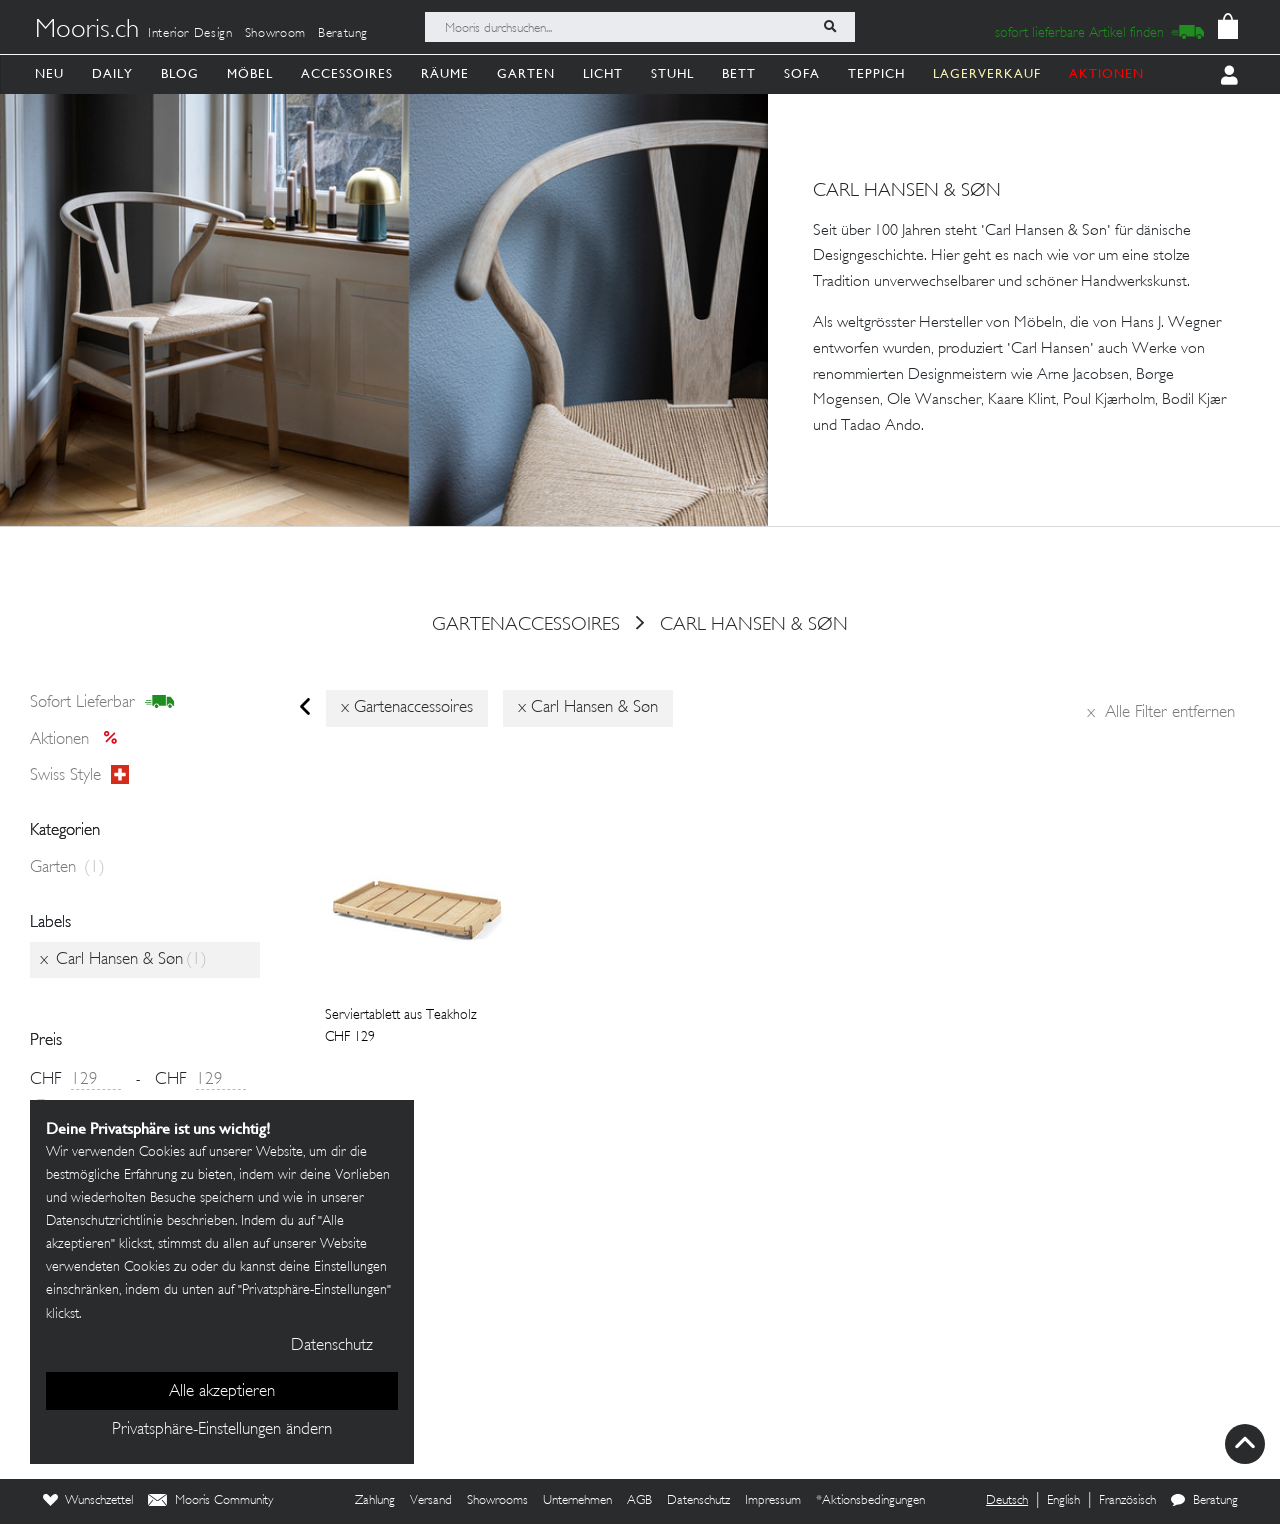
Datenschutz (698, 1501)
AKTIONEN (1106, 73)
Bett (739, 73)
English (1063, 1501)
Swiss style (79, 776)
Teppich (876, 73)
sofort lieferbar (102, 703)
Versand (431, 1501)
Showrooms (497, 1501)
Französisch (1127, 1501)
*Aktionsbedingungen (870, 1501)
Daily (112, 73)
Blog (180, 73)
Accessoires (347, 73)
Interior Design (190, 34)
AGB (639, 1501)
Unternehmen (577, 1501)
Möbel (250, 73)
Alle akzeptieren (222, 1392)
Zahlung (375, 1501)
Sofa (802, 73)
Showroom (275, 34)
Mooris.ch (87, 31)
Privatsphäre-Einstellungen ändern (222, 1430)
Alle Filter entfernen (1161, 713)
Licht (603, 73)
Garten (526, 73)
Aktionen (79, 740)
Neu (49, 73)
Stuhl (672, 73)
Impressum (773, 1501)
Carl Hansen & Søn (754, 625)
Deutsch (1007, 1501)
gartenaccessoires (526, 625)
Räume (445, 73)
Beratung (343, 34)
